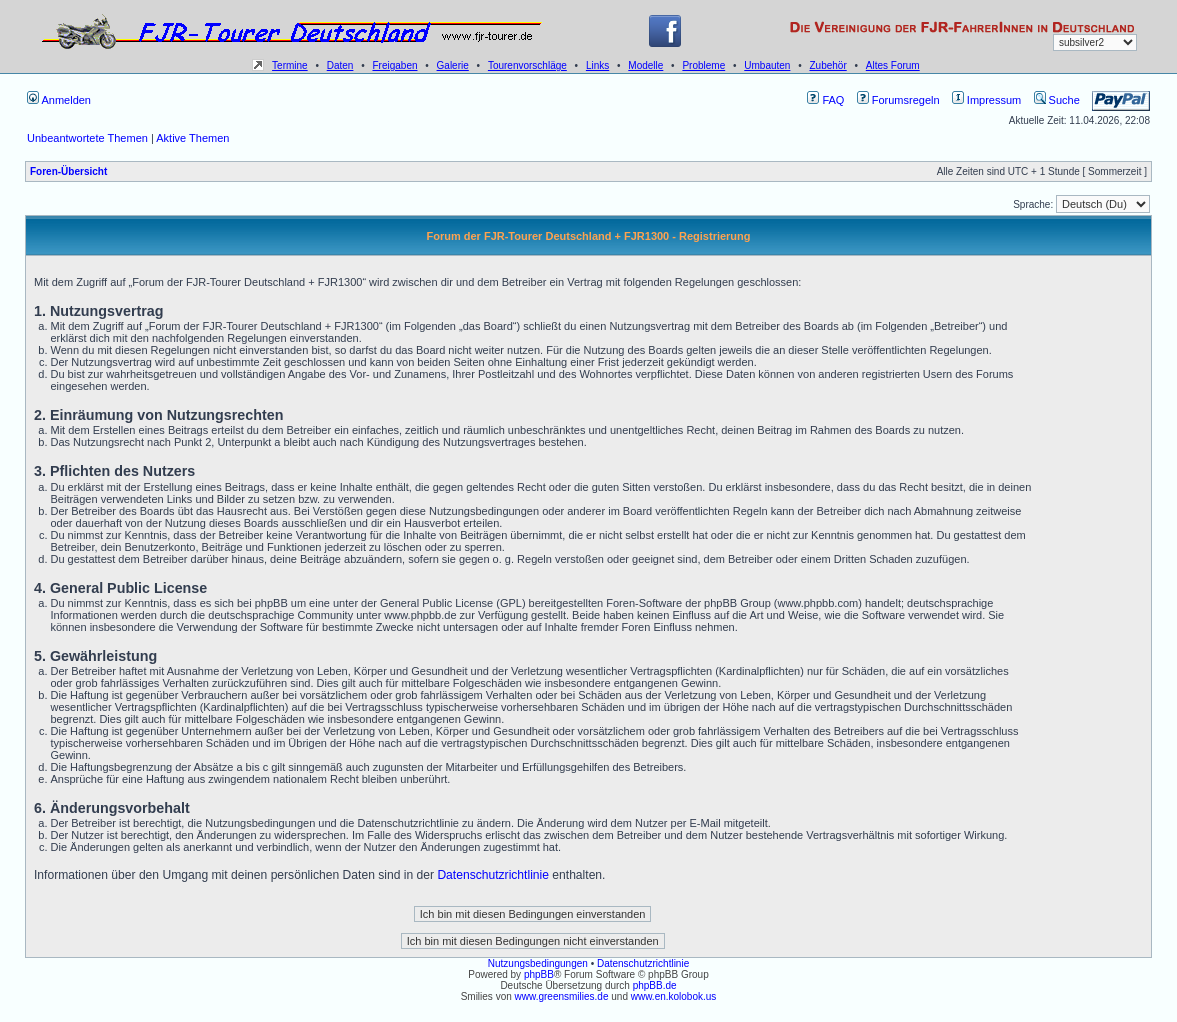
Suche (1057, 100)
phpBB (539, 974)
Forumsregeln (898, 100)
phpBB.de (655, 985)
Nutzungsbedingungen (538, 963)
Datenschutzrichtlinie (493, 875)
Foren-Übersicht (68, 171)
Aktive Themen (192, 138)
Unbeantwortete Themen (87, 138)
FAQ (825, 100)
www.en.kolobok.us (674, 996)
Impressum (986, 100)
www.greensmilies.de (562, 996)
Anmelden (59, 100)
